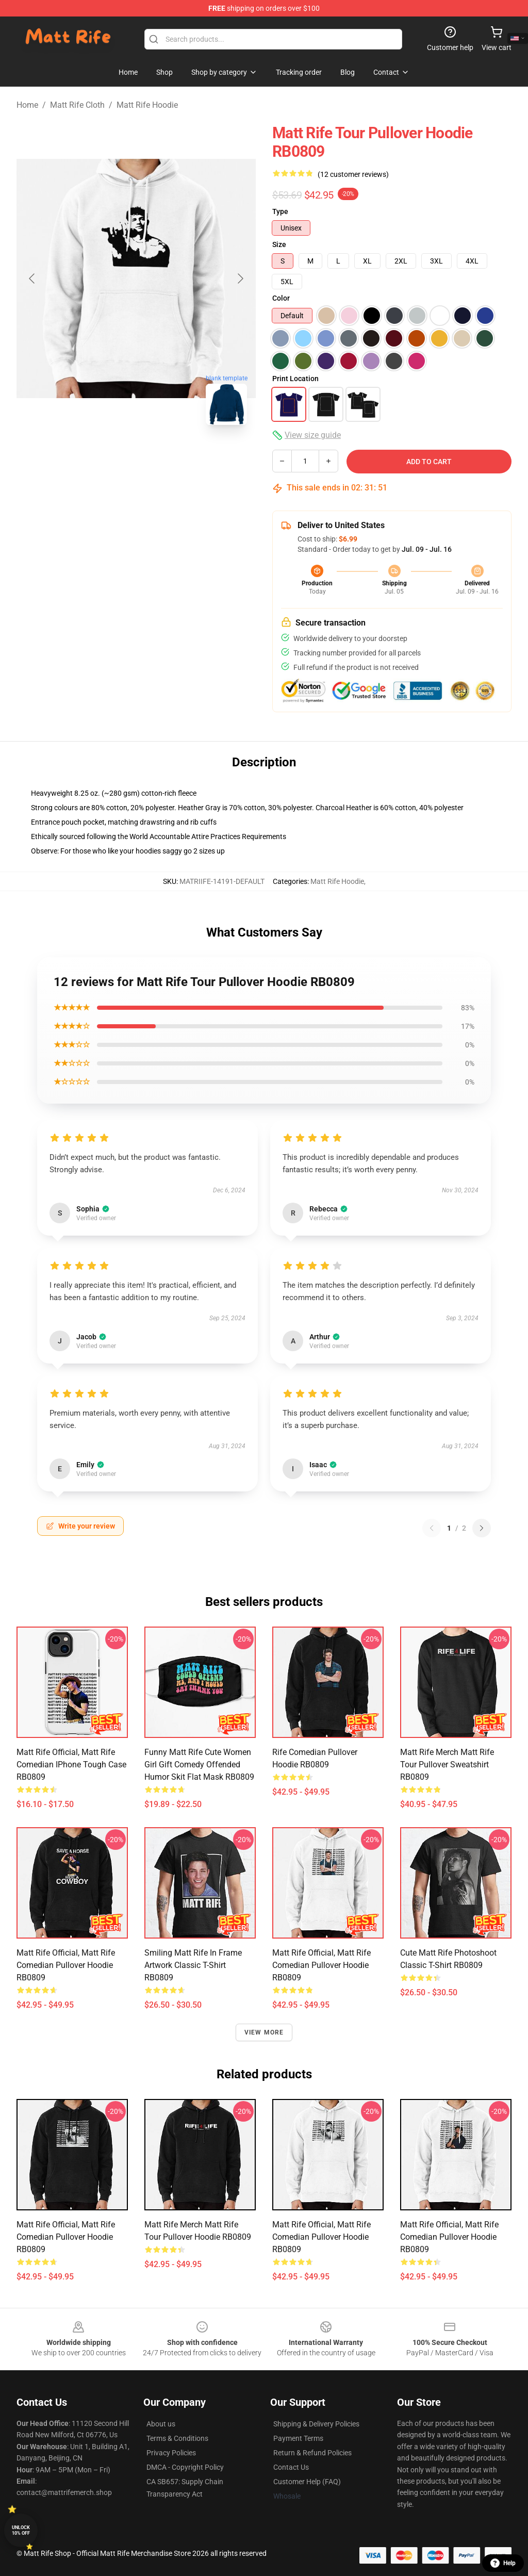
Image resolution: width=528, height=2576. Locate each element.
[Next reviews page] (481, 1528)
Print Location (295, 378)
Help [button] (503, 2563)
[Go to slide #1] (82, 455)
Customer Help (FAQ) (307, 2481)
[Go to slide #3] (189, 455)
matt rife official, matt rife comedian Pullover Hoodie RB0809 (65, 1965)
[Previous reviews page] (431, 1528)
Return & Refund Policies (312, 2453)
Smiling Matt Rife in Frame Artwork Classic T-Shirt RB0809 (193, 1965)
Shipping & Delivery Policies (316, 2424)
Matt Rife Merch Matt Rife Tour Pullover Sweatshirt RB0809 (447, 1764)
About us (160, 2424)
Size (279, 244)
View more (264, 2032)
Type (280, 211)
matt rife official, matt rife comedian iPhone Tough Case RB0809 (71, 1764)
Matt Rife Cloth (77, 105)
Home (27, 105)
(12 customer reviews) (353, 174)
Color (281, 298)
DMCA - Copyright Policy (185, 2467)
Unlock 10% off (21, 2530)
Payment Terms (298, 2438)
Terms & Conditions (177, 2438)
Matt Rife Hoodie (147, 105)
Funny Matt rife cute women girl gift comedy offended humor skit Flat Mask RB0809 (199, 1764)
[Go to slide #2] (136, 455)
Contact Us (291, 2467)
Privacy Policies (171, 2453)
